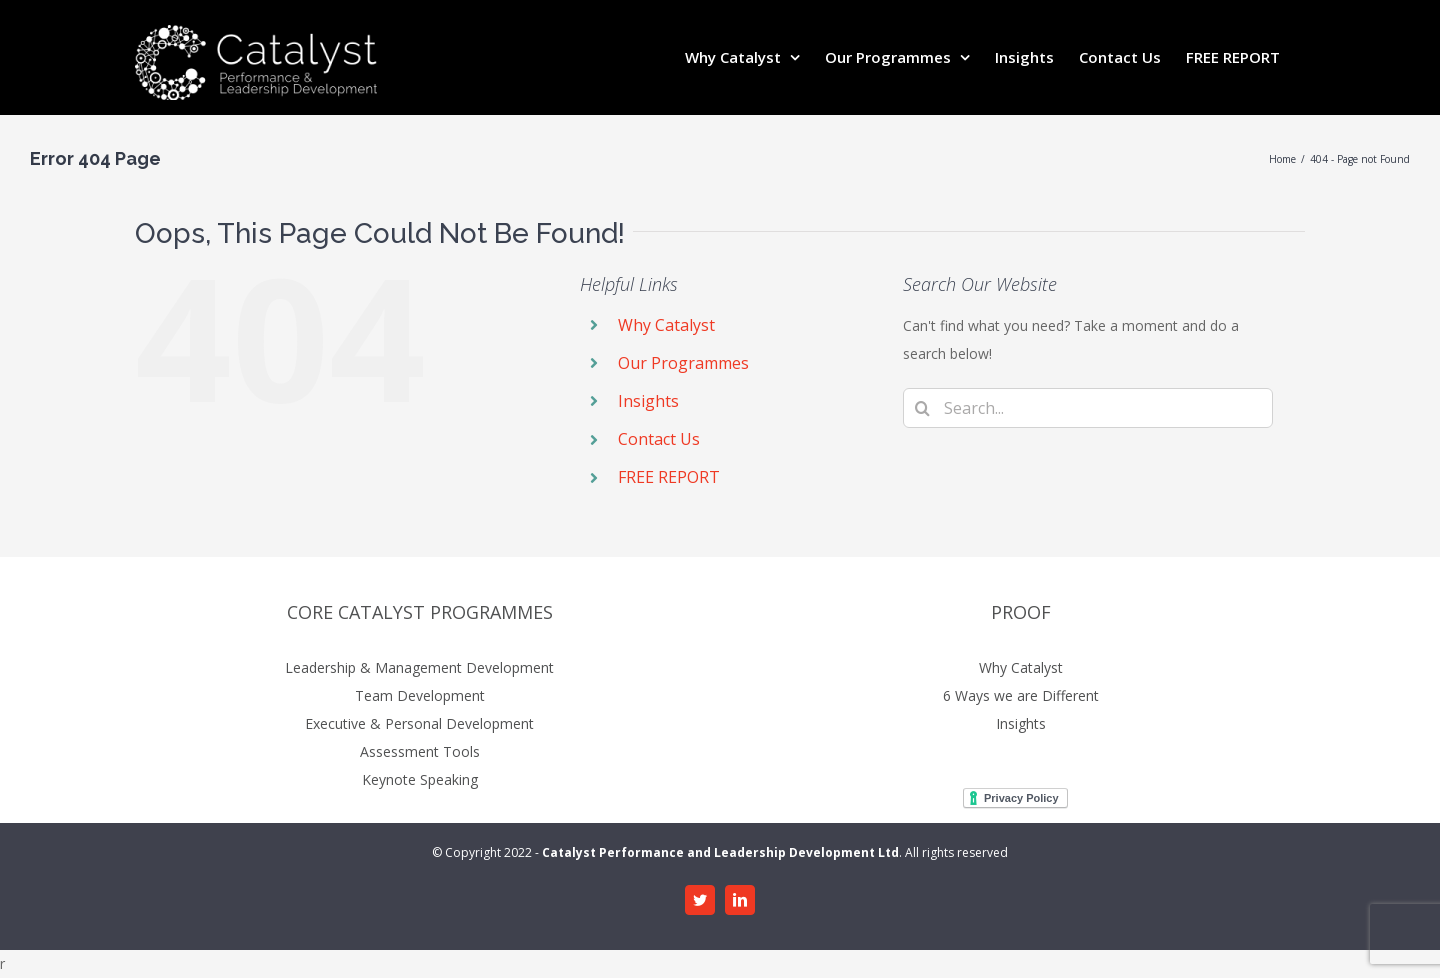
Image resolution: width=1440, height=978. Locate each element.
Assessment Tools (420, 751)
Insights (648, 401)
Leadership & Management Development (419, 667)
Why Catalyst (666, 325)
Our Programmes (683, 363)
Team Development (420, 695)
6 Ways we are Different (1021, 695)
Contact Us (659, 439)
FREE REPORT (669, 477)
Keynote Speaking (420, 779)
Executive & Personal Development (419, 723)
